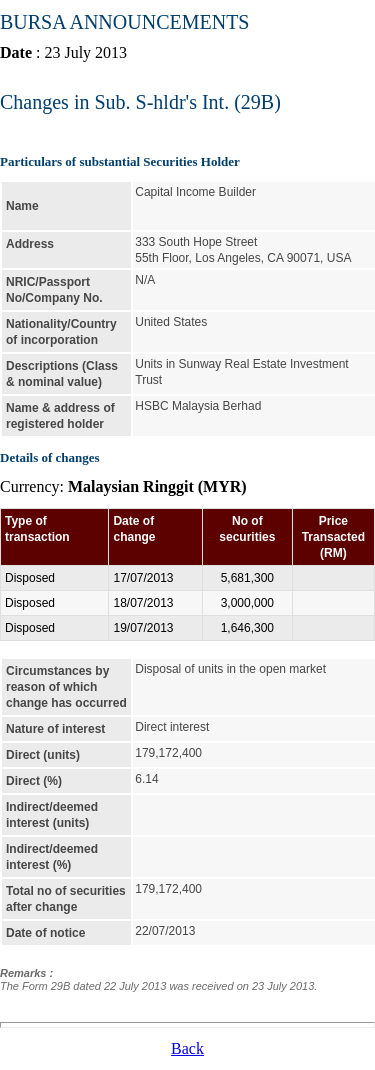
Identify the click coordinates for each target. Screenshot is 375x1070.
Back (187, 1048)
